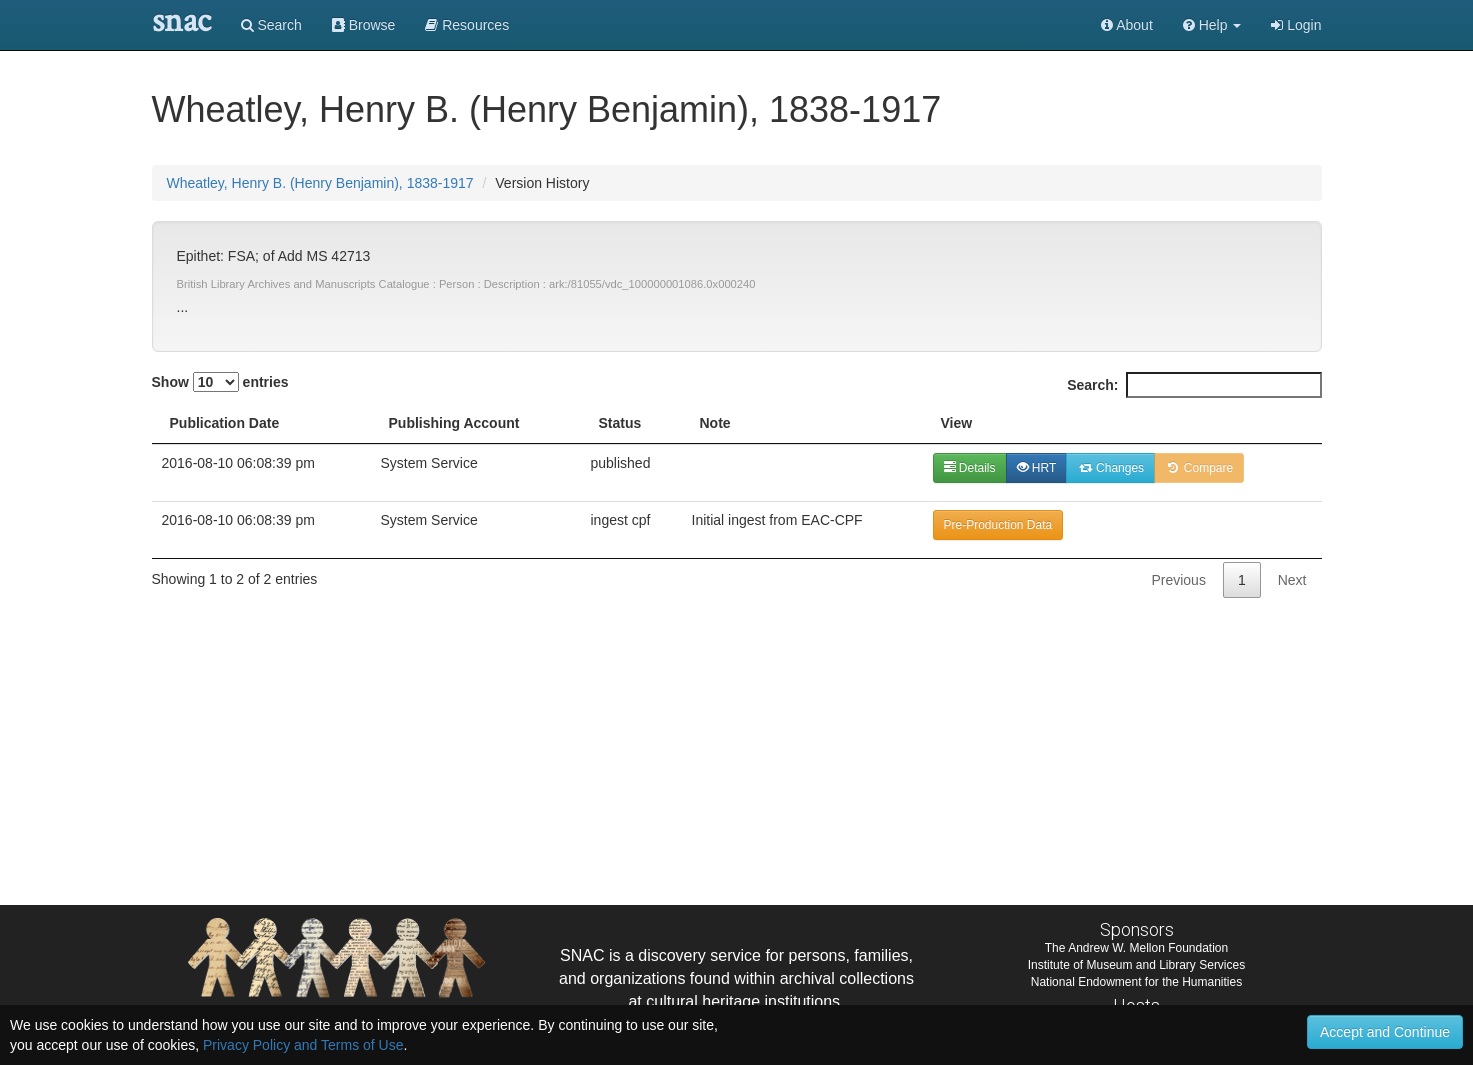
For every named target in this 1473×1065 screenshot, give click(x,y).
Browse (364, 25)
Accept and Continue (1385, 1032)
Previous (1178, 580)
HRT (1037, 468)
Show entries (220, 382)
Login (1296, 25)
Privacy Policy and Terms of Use (303, 1045)
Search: (1194, 385)
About (1127, 25)
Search (271, 25)
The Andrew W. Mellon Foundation (1136, 948)
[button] (1212, 25)
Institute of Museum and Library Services (1136, 965)
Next (1292, 580)
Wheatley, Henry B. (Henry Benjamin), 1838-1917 (320, 183)
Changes (1110, 468)
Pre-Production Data (998, 525)
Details (970, 468)
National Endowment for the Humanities (1136, 982)
